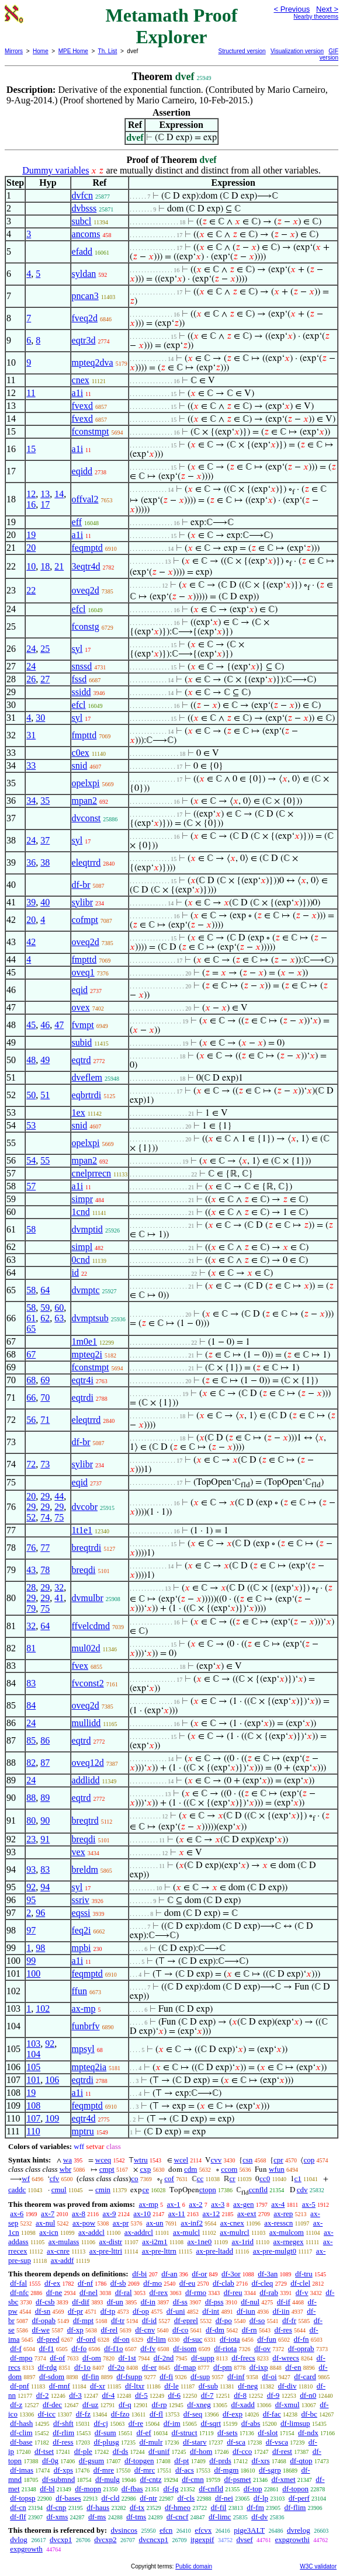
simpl (82, 1247)
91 (45, 1839)
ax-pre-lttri (105, 2251)
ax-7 (47, 2213)
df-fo (78, 2348)
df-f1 (46, 2348)
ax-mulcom (286, 2232)
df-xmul (287, 2404)
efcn (166, 2530)
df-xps (63, 2470)
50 (31, 1095)
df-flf (18, 2516)
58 (31, 1229)
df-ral (123, 2292)
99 (31, 1961)
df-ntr (148, 2498)
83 (31, 1683)
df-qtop (301, 2460)
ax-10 (142, 2213)
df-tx (137, 2507)
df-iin (281, 2311)
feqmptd (87, 548)
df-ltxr (134, 2385)
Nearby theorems (315, 16)
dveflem (87, 1077)
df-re (136, 2423)
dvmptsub (90, 1318)
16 (31, 504)
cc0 (264, 2178)
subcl (82, 221)
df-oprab (301, 2348)
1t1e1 (82, 1530)
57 (31, 1186)
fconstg (85, 626)
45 (31, 1025)
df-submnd (58, 2479)
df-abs (251, 2423)
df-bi (139, 2273)
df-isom (184, 2348)
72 (31, 1464)
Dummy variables (55, 170)
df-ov (262, 2348)
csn (247, 2159)
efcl (79, 609)
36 (31, 862)
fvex (80, 1666)
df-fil (219, 2507)
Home (40, 51)
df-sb (118, 2283)
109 (52, 2118)
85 (31, 1740)
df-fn (301, 2339)
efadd (82, 251)
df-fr (289, 2320)
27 (45, 679)
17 (45, 504)
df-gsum (91, 2460)
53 (31, 1125)
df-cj (100, 2423)
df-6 (174, 2395)
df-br (81, 885)
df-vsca (277, 2442)
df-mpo (21, 2357)
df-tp (108, 2311)
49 (45, 1060)
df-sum (105, 2432)
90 (45, 1820)
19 (31, 535)
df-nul (250, 2301)
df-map (185, 2367)
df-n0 (308, 2395)
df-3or (231, 2273)
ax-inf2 (192, 2223)
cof (169, 2178)
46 (45, 1025)
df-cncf (178, 2516)
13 (45, 494)
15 (31, 449)
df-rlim (63, 2432)
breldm (85, 1869)
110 (33, 2131)
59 (45, 1308)
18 (45, 566)
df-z (16, 2404)
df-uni (176, 2311)
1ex (78, 1112)
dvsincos (123, 2530)
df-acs (184, 2470)
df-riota (225, 2348)
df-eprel (186, 2320)
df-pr (75, 2311)
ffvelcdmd (91, 1626)
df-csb (45, 2301)
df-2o (116, 2367)
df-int (210, 2311)
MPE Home (73, 51)
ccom (229, 2169)
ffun (79, 1991)
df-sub (208, 2385)
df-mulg (107, 2479)
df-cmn (193, 2479)
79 (31, 1608)
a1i (78, 393)
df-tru (304, 2273)
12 (31, 494)
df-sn (43, 2311)
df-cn (18, 2507)
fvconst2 (88, 1683)
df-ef (143, 2432)
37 (45, 840)
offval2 (85, 499)
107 (33, 2118)
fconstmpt (90, 431)
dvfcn (82, 195)
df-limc (220, 2516)
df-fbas (132, 2488)
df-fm (255, 2507)
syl (77, 649)
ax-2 (195, 2204)
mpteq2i (87, 1354)
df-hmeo (177, 2507)
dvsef (244, 2539)
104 (33, 2054)
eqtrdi (82, 1397)
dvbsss (84, 208)
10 (31, 566)
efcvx (203, 2530)
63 (59, 1318)
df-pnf (19, 2385)
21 (59, 566)
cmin (102, 2189)
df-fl (156, 2414)
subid (82, 1042)
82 (31, 1763)
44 (59, 1496)
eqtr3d (84, 340)
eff (77, 522)
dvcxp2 (105, 2539)
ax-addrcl (138, 2232)
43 (31, 1570)
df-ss (180, 2301)
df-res (283, 2329)
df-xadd (242, 2404)
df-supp (202, 2357)
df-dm (215, 2329)
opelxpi (86, 783)
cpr (278, 2159)
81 (31, 1648)
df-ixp (259, 2367)
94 (45, 1887)
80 (31, 1820)
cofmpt (85, 920)
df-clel (300, 2283)
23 (31, 1839)
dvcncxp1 (153, 2539)
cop (308, 2159)
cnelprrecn (92, 1173)
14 (59, 494)
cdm (190, 2169)
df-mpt (83, 2320)
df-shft (63, 2423)
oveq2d (85, 590)
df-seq (193, 2414)
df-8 (240, 2395)
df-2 (42, 2395)
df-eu (187, 2283)
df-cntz (151, 2479)
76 (31, 1548)
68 (31, 1380)
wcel (181, 2159)
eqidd (82, 471)
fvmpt (83, 1025)
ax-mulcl (186, 2232)
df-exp (232, 2414)
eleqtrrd (86, 862)
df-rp (159, 2404)
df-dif (80, 2301)
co (134, 2178)
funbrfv (86, 2026)
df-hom (201, 2451)
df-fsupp (129, 2376)
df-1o (82, 2367)
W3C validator (318, 2566)
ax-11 (176, 2213)
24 (31, 649)
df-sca (236, 2442)
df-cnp (56, 2507)
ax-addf (62, 2260)
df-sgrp (270, 2470)
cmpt (107, 2169)
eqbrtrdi (87, 1095)
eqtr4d (84, 2118)
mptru (83, 2131)
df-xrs (261, 2460)
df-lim (156, 2339)
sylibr (82, 902)
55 (45, 1160)
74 (45, 1517)
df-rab (268, 2292)
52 (31, 1517)
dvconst (86, 818)
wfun (277, 2169)
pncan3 (85, 296)
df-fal (18, 2283)
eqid (80, 990)
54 (31, 1160)
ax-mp (84, 2008)
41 (59, 1598)
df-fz (83, 2414)
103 (33, 2044)
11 (30, 393)
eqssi (81, 1913)
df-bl (47, 2488)
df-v (302, 2292)
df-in (148, 2301)
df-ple (83, 2451)
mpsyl (83, 2049)
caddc (17, 2189)
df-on (121, 2339)
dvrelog (298, 2530)
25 (45, 649)
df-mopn (88, 2488)
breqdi (84, 1570)
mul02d (86, 1648)
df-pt (181, 2460)
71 (45, 1420)
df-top (253, 2488)
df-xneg (198, 2404)
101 (33, 2080)
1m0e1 (85, 1341)
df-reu (233, 2292)
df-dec (52, 2404)
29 (45, 1496)
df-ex (52, 2283)
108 (33, 2105)
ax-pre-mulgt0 (274, 2251)
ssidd (81, 692)
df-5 (141, 2395)
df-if (283, 2301)
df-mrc (144, 2470)
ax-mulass (63, 2241)
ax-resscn (278, 2223)
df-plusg (106, 2442)
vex (78, 1852)
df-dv (259, 2516)
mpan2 (85, 801)
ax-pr (121, 2223)
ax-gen (243, 2204)
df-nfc (19, 2292)
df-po (224, 2320)
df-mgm (226, 2470)
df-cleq (262, 2283)
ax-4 (278, 2204)
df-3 (75, 2395)
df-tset (44, 2451)
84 (31, 1705)
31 (31, 735)
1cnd (81, 1212)
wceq (103, 2159)
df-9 (273, 2395)
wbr (65, 2169)
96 (40, 1913)
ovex (81, 1007)
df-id (149, 2320)
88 (31, 1798)
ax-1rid (242, 2241)
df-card (305, 2376)
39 (31, 902)
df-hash (21, 2423)
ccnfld (257, 2189)
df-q (125, 2404)
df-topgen (139, 2460)
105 (33, 2067)
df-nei (224, 2498)
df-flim (295, 2507)
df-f (16, 2348)
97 (31, 1930)
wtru (141, 2159)
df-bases (68, 2498)
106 (52, 2080)
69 (45, 1380)
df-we (41, 2329)
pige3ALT (249, 2530)
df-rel (109, 2329)
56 (31, 1420)
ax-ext (246, 2213)
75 (59, 1517)
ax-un (155, 2223)
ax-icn (48, 2232)
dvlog (18, 2539)
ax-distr (110, 2241)
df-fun (266, 2339)
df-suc (193, 2339)
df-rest (282, 2451)
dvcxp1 (61, 2539)
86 (45, 1740)
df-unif (158, 2451)
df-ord (86, 2339)
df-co (180, 2329)
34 (31, 801)
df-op (141, 2311)
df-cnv (145, 2329)
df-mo (152, 2283)
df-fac (272, 2414)
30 (40, 718)
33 (31, 765)
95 (31, 1900)
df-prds (220, 2460)
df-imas (21, 2470)
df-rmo (195, 2292)
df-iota (230, 2339)
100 (33, 1973)
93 (31, 1869)
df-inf (236, 2376)
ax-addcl (91, 2232)
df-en (293, 2367)
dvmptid (87, 1229)
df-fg (170, 2488)
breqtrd (85, 1820)
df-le (171, 2385)
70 (45, 1397)
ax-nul (45, 2223)
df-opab (44, 2320)
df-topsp (22, 2498)
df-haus (97, 2507)
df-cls (186, 2498)
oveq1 (83, 972)
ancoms (86, 234)
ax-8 (78, 2213)
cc (200, 2178)
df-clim (21, 2432)
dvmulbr (87, 1598)
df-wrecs (285, 2357)
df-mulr (151, 2442)
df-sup (200, 2376)
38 (45, 862)
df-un (115, 2301)
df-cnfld (211, 2488)
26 (31, 679)
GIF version (329, 54)
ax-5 (309, 2204)
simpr (82, 1199)
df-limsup (295, 2423)
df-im (172, 2423)
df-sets (227, 2432)
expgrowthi (292, 2539)
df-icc (47, 2414)
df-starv (194, 2442)
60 (59, 1308)
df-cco (242, 2451)
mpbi (81, 1948)
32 (59, 1587)
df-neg (248, 2385)
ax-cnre (58, 2251)
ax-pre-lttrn (159, 2251)
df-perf (299, 2498)
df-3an (268, 2273)
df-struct (184, 2432)
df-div (287, 2385)
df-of (57, 2357)
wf (26, 2178)
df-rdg (47, 2367)
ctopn (207, 2189)
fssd (79, 679)
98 (40, 1948)
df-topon (295, 2488)
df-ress (63, 2442)
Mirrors (14, 51)
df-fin (90, 2376)
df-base (21, 2442)
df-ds (121, 2451)
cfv (55, 2178)
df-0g (50, 2460)
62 (45, 1318)
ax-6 (16, 2213)
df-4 (108, 2395)
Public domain (193, 2566)
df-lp (261, 2498)
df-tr (117, 2320)
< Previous (291, 9)
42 (31, 942)
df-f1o (113, 2348)
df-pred (48, 2339)
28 (31, 1587)
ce (145, 2189)
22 (31, 590)
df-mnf (59, 2385)
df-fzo (120, 2414)
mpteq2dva (92, 362)
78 (45, 1570)
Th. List (107, 51)
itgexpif (202, 2539)
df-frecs (243, 2357)
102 (43, 2008)
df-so (257, 2320)
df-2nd (164, 2357)
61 (31, 1318)
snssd (82, 666)
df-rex (158, 2292)
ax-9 (109, 2213)
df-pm (222, 2367)
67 (31, 1354)
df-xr (97, 2385)
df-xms (57, 2516)
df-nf (85, 2283)
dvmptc (86, 1290)
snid (80, 765)
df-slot (268, 2432)
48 (31, 1060)
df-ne (54, 2292)
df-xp (75, 2329)
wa (67, 2159)
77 (45, 1548)
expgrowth (26, 2548)
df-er (149, 2367)
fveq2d (85, 318)
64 (45, 1290)
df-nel (88, 2292)
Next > (327, 9)
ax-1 (174, 2204)
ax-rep (283, 2213)
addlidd (86, 1780)
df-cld (110, 2498)
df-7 (207, 2395)
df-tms (136, 2516)
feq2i (81, 1930)
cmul (59, 2189)
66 (31, 1397)
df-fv (147, 2348)
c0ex (80, 753)
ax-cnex (232, 2223)
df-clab (223, 2283)
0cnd (81, 1260)
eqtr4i (82, 1380)
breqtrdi (87, 1548)
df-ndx (308, 2432)
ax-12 (211, 2213)
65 (31, 1329)
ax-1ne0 (200, 2241)
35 (45, 801)
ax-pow (83, 2223)
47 (59, 1025)
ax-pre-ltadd (215, 2251)
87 (45, 1763)
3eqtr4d (86, 566)
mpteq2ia (89, 2067)
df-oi (269, 2376)
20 (31, 548)
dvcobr (85, 1507)
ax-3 (217, 2204)
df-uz (90, 2404)
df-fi (166, 2376)
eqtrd (81, 1060)
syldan (84, 274)
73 (45, 1464)
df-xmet (283, 2479)
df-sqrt (210, 2423)
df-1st (127, 2357)
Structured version (242, 51)
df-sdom (51, 2376)
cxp (145, 2169)
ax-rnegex (288, 2241)
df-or (199, 2273)
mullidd (86, 1723)
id (75, 1272)
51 (45, 1095)
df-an (169, 2273)
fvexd (82, 406)
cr (232, 2178)
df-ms (97, 2516)
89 (45, 1798)
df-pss (214, 2301)
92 (31, 1887)
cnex (80, 380)
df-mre (103, 2470)
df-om (91, 2357)
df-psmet (237, 2479)
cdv (302, 2189)
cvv (215, 2159)
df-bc (309, 2414)
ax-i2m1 (154, 2241)
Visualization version (297, 51)
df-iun (246, 2311)
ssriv (80, 1900)
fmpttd (84, 735)
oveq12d (88, 1763)
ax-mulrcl (235, 2232)
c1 (298, 2178)
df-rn (249, 2329)
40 (45, 902)
